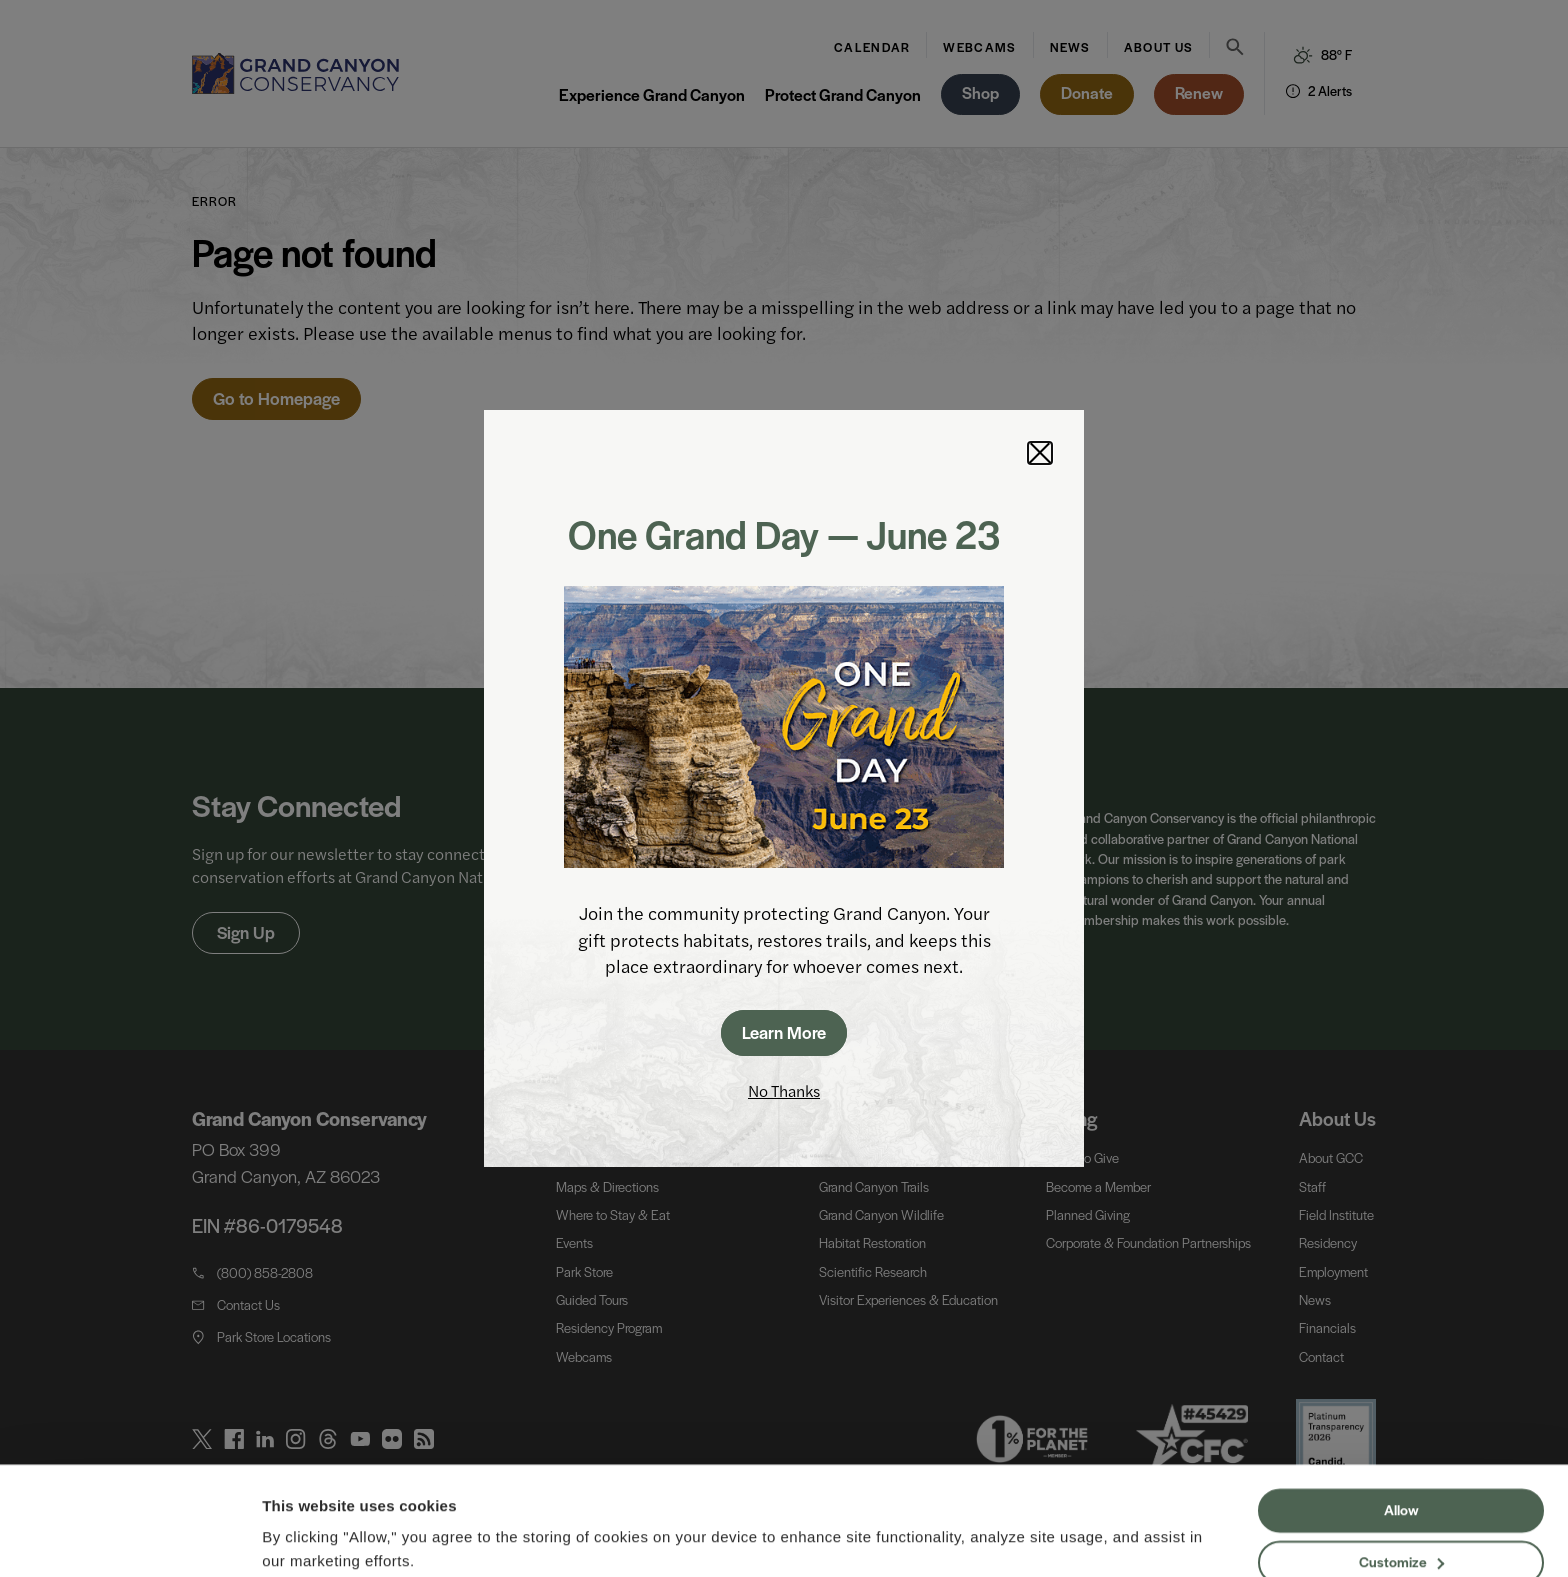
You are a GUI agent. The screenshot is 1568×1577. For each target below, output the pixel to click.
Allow (1401, 1431)
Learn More (784, 1032)
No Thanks (784, 1090)
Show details (308, 1537)
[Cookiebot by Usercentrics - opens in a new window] (129, 1538)
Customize (1401, 1482)
